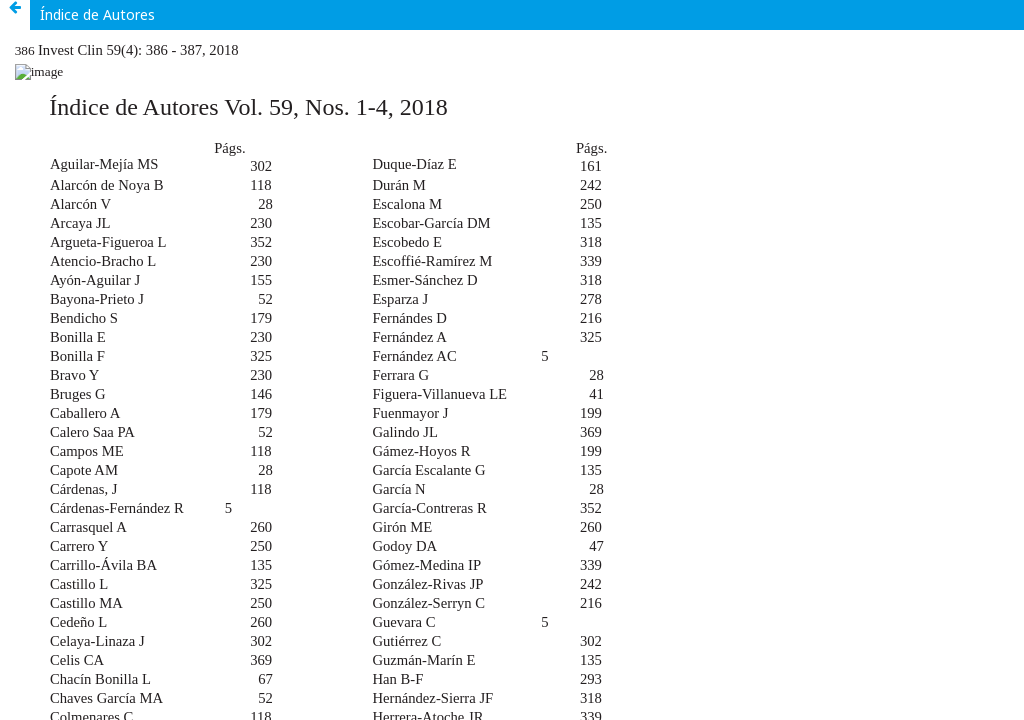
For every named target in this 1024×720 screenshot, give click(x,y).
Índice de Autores (97, 14)
